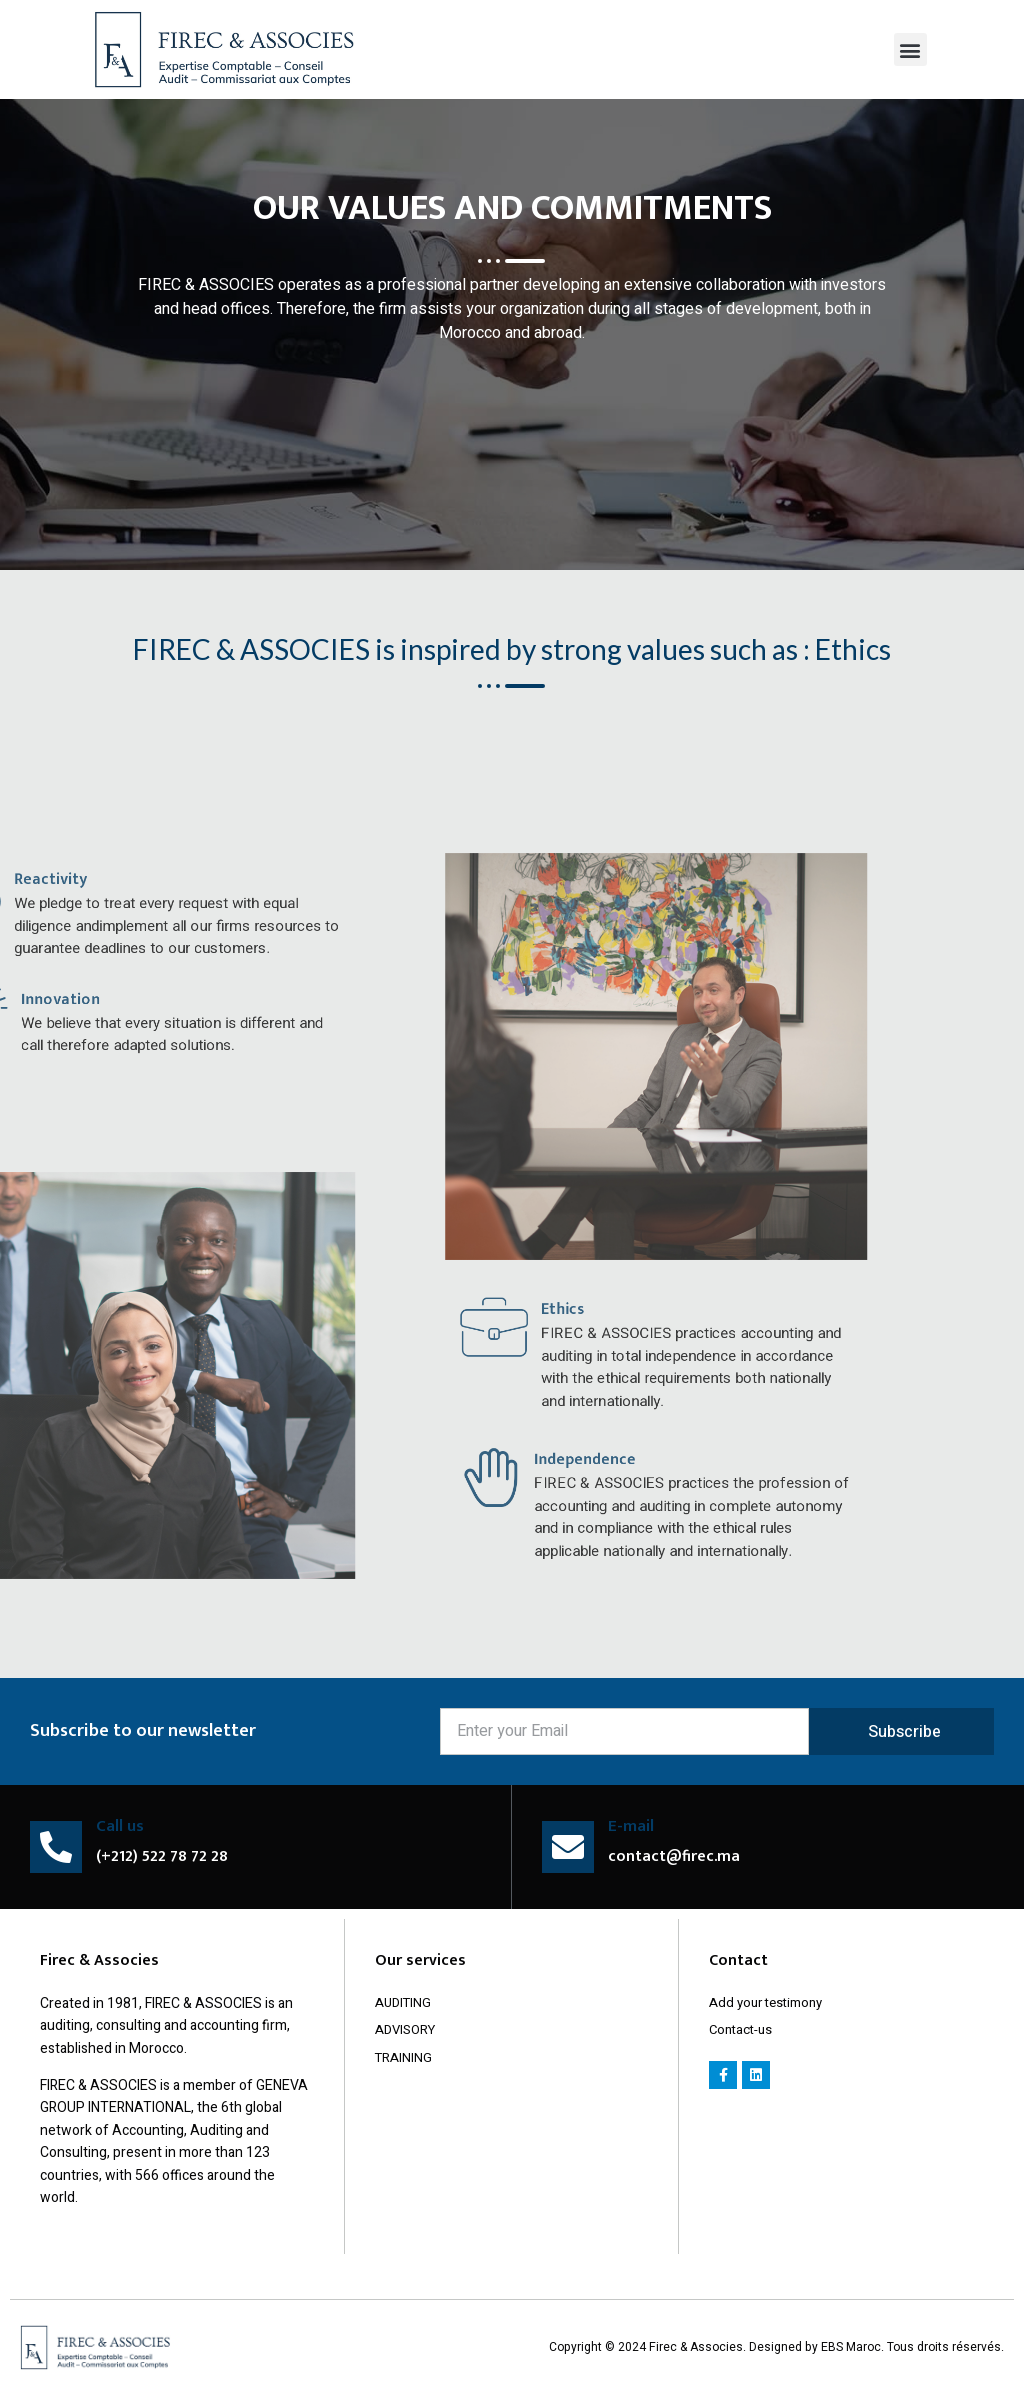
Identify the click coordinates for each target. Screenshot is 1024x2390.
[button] (910, 49)
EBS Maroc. (854, 2347)
